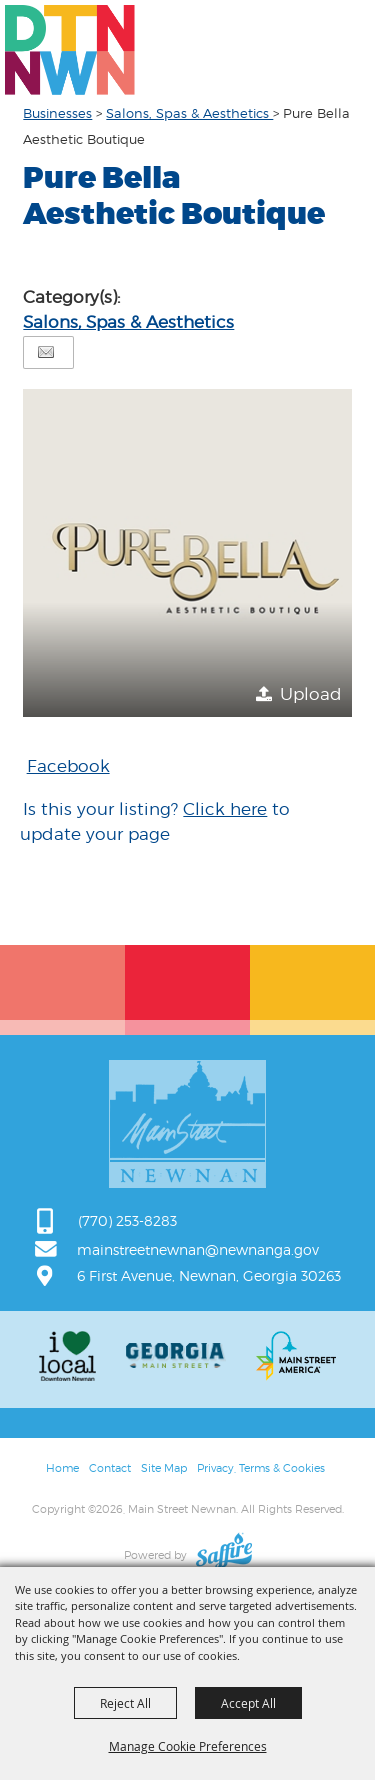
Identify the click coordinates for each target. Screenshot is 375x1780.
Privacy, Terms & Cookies (261, 1468)
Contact (110, 1468)
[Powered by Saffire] (224, 1555)
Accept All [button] (248, 1703)
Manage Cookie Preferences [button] (188, 1746)
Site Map (164, 1468)
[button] (187, 553)
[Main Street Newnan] (70, 50)
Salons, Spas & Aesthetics (189, 113)
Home (62, 1468)
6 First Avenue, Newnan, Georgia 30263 (209, 1275)
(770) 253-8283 (127, 1220)
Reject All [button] (125, 1703)
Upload (311, 694)
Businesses (57, 113)
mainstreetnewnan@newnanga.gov (198, 1249)
